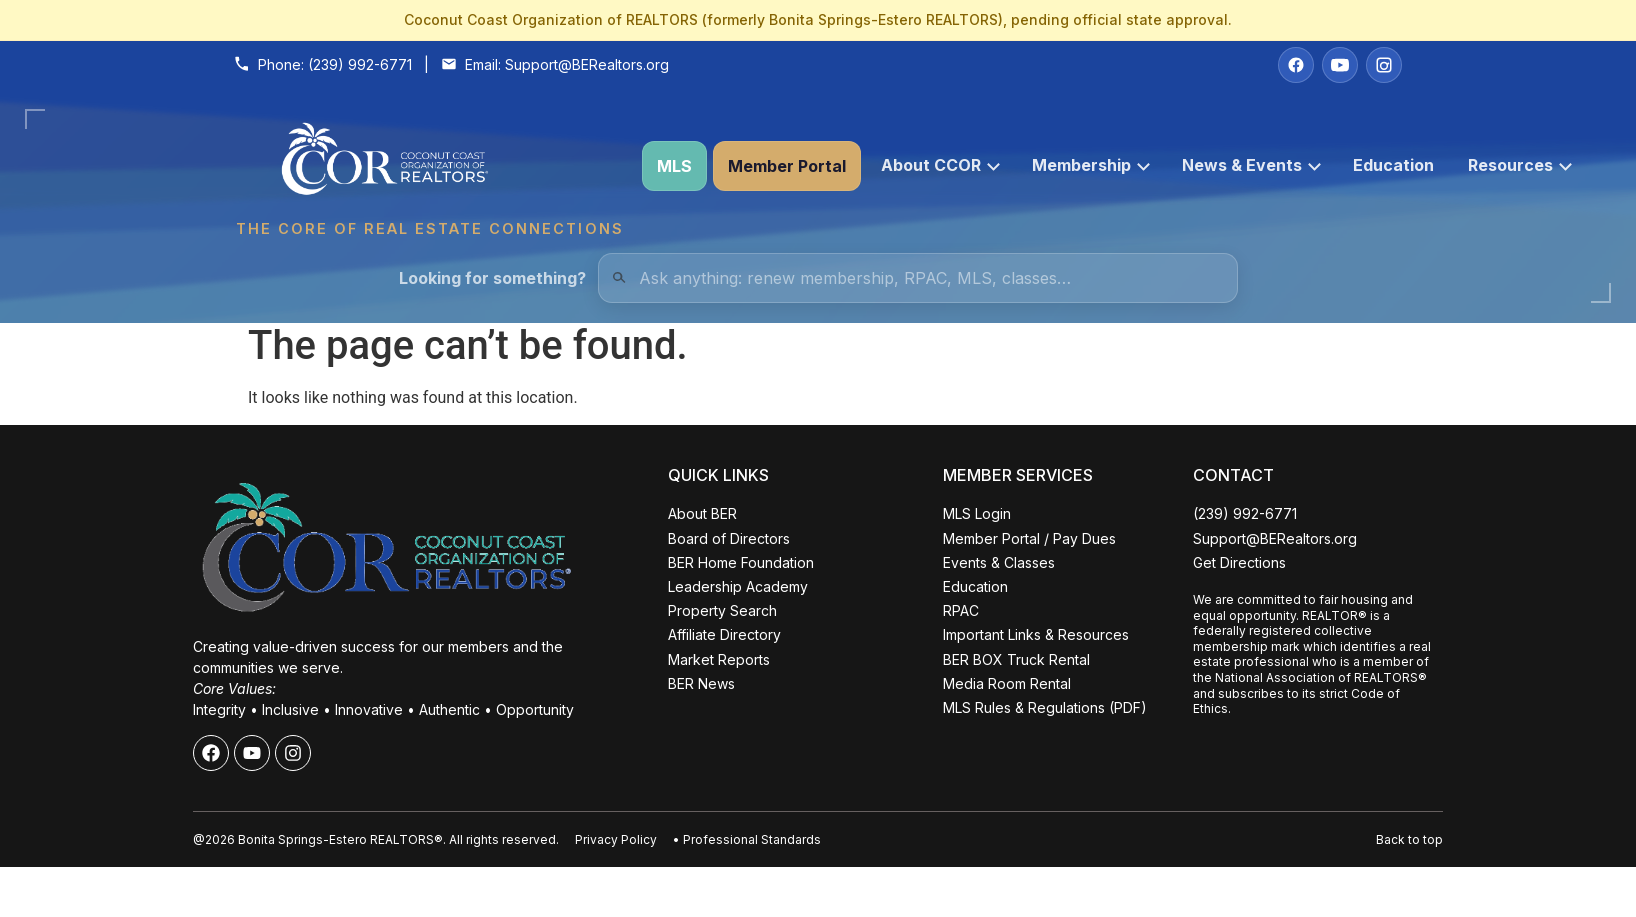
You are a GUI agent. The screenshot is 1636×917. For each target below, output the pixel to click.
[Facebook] (1296, 65)
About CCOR (940, 165)
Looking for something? (492, 278)
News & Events (1251, 165)
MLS (674, 166)
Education (1393, 165)
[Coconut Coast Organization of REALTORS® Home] (429, 166)
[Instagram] (1384, 65)
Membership (1091, 165)
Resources (1520, 165)
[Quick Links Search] (918, 278)
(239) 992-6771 (360, 64)
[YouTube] (1340, 65)
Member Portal (787, 166)
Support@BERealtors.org (587, 64)
